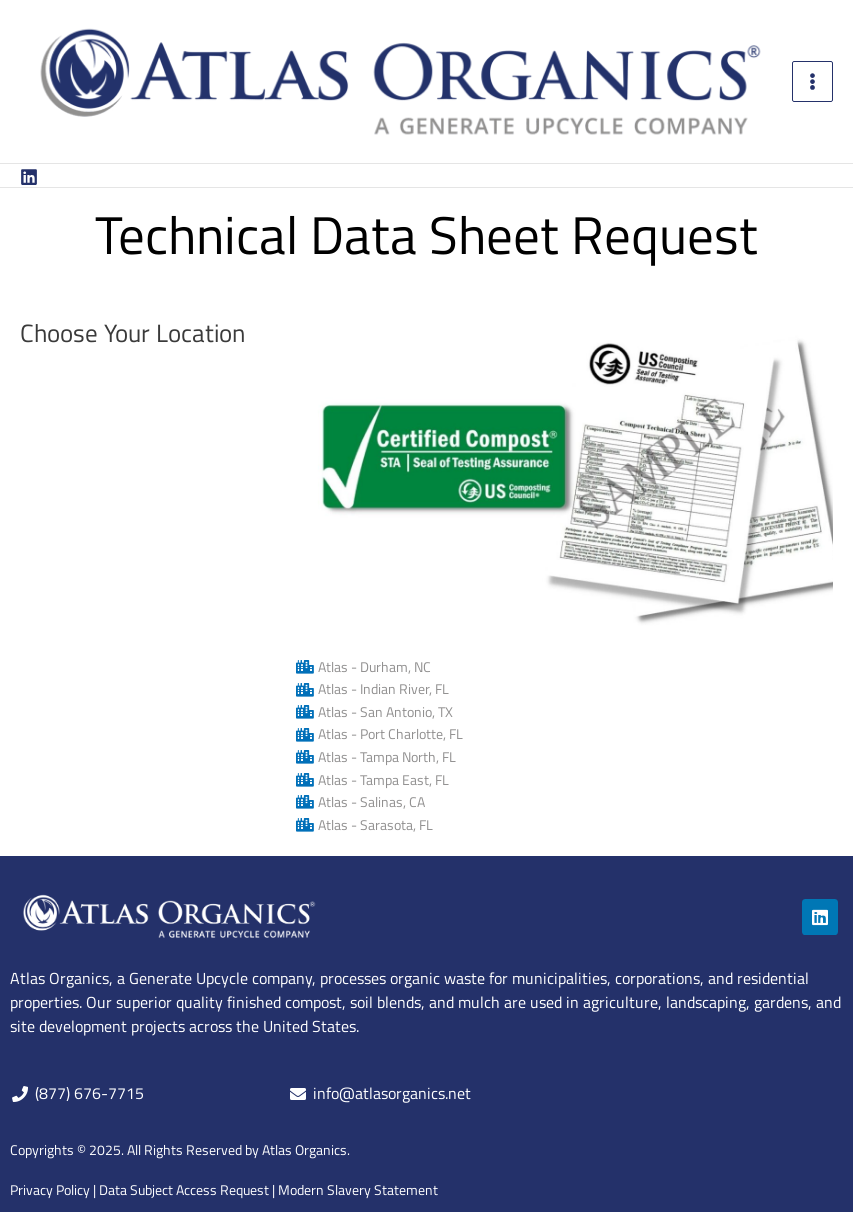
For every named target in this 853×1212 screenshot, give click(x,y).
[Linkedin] (29, 177)
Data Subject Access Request (184, 1190)
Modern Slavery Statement (358, 1190)
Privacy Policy (50, 1190)
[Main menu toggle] (813, 82)
